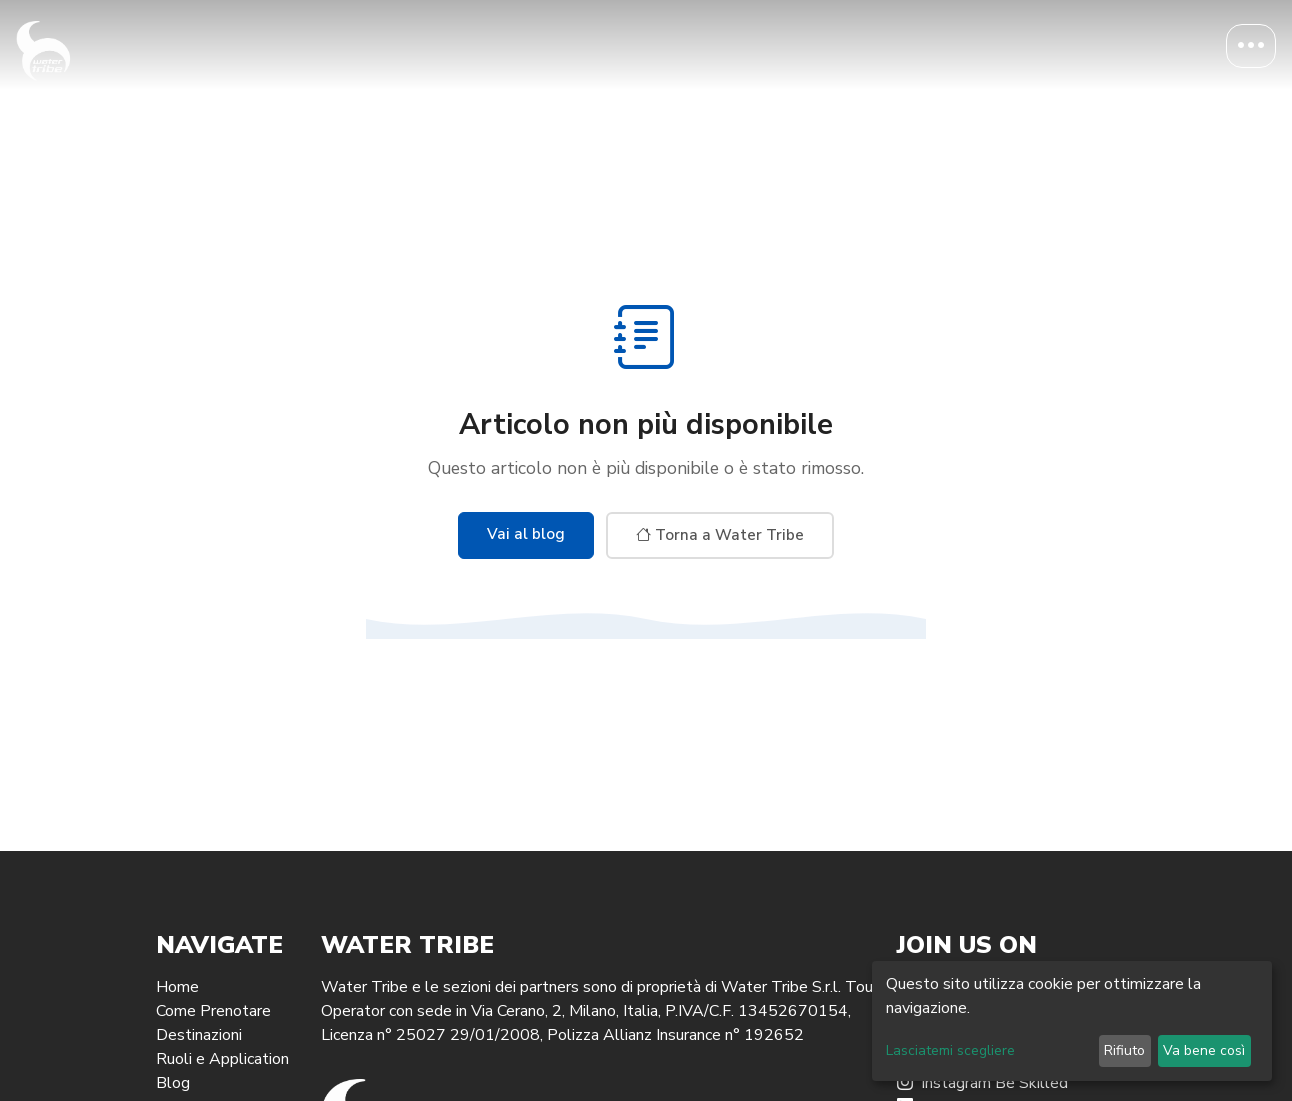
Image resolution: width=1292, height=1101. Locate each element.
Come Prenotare (213, 1011)
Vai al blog (526, 534)
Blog (173, 1083)
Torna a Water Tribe (720, 535)
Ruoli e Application (222, 1059)
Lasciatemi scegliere (950, 1050)
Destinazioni (199, 1035)
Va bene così (1204, 1050)
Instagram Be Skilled (982, 1083)
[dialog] (1072, 1021)
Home (177, 987)
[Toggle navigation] (1251, 46)
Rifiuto (1124, 1050)
